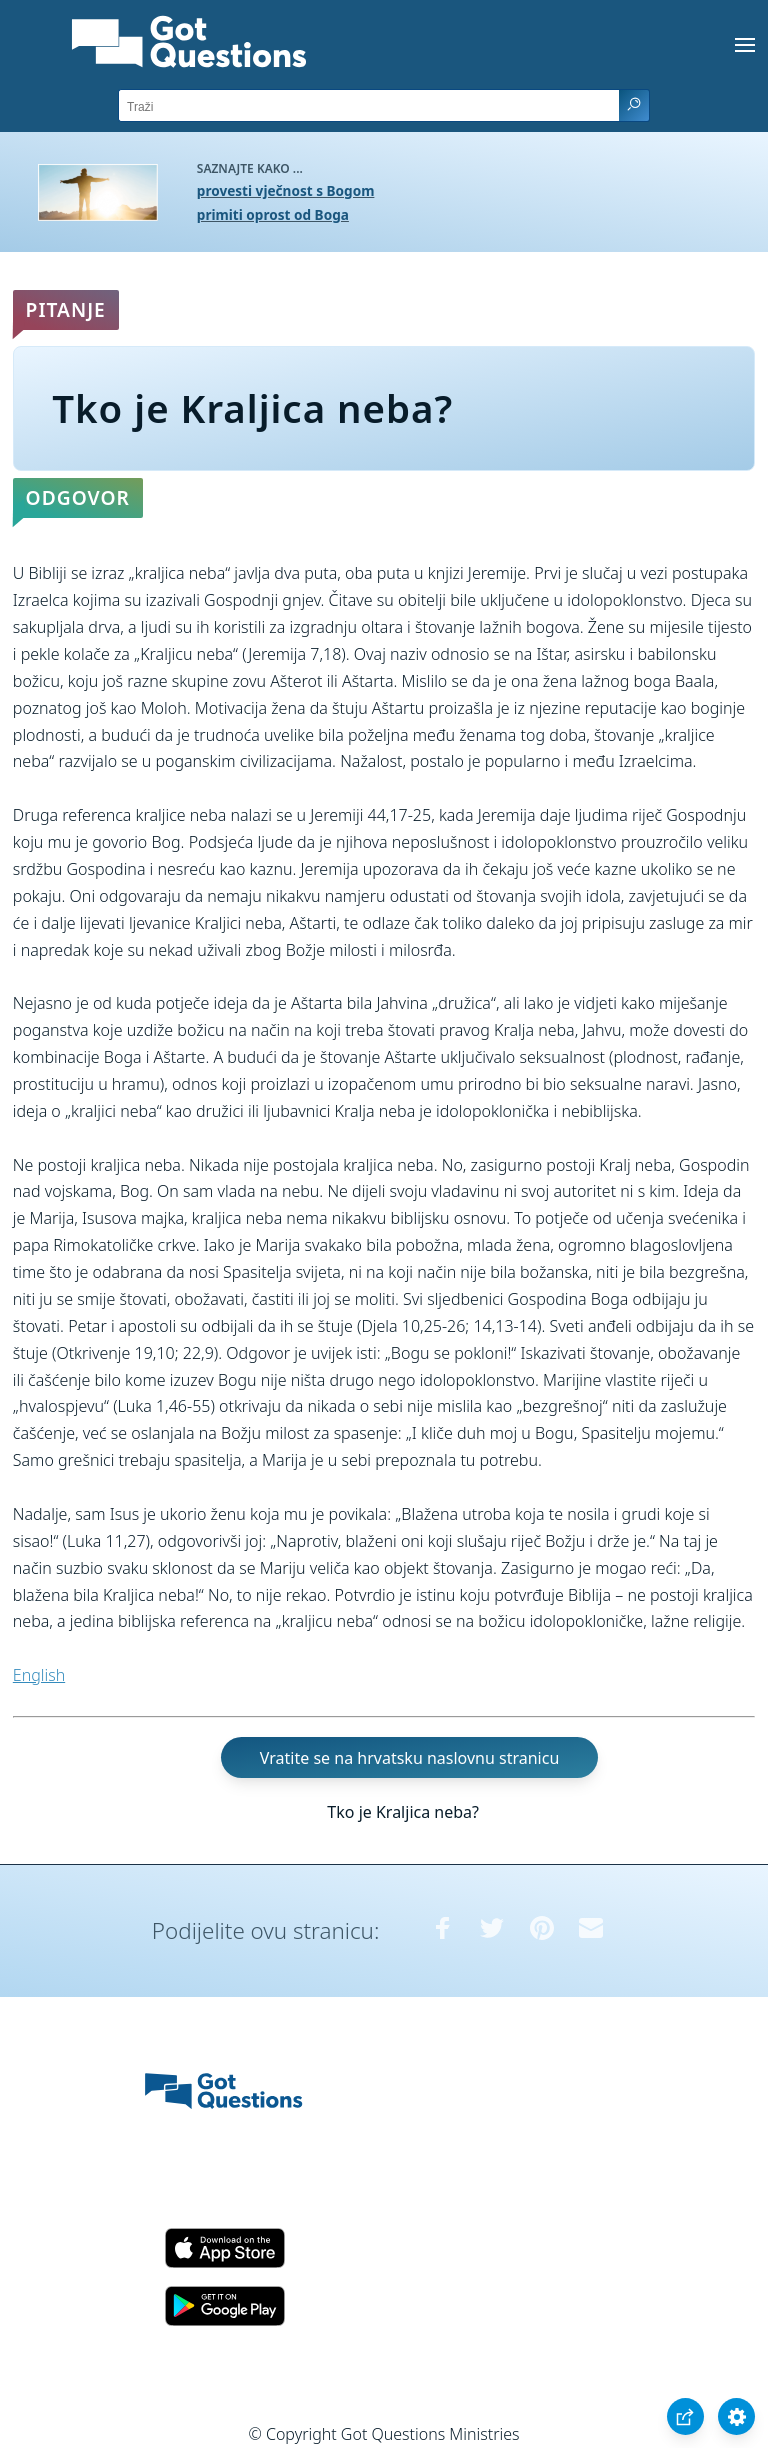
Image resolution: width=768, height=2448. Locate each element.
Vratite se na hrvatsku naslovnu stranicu (409, 1758)
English (39, 1675)
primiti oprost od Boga (273, 214)
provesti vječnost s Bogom (286, 190)
